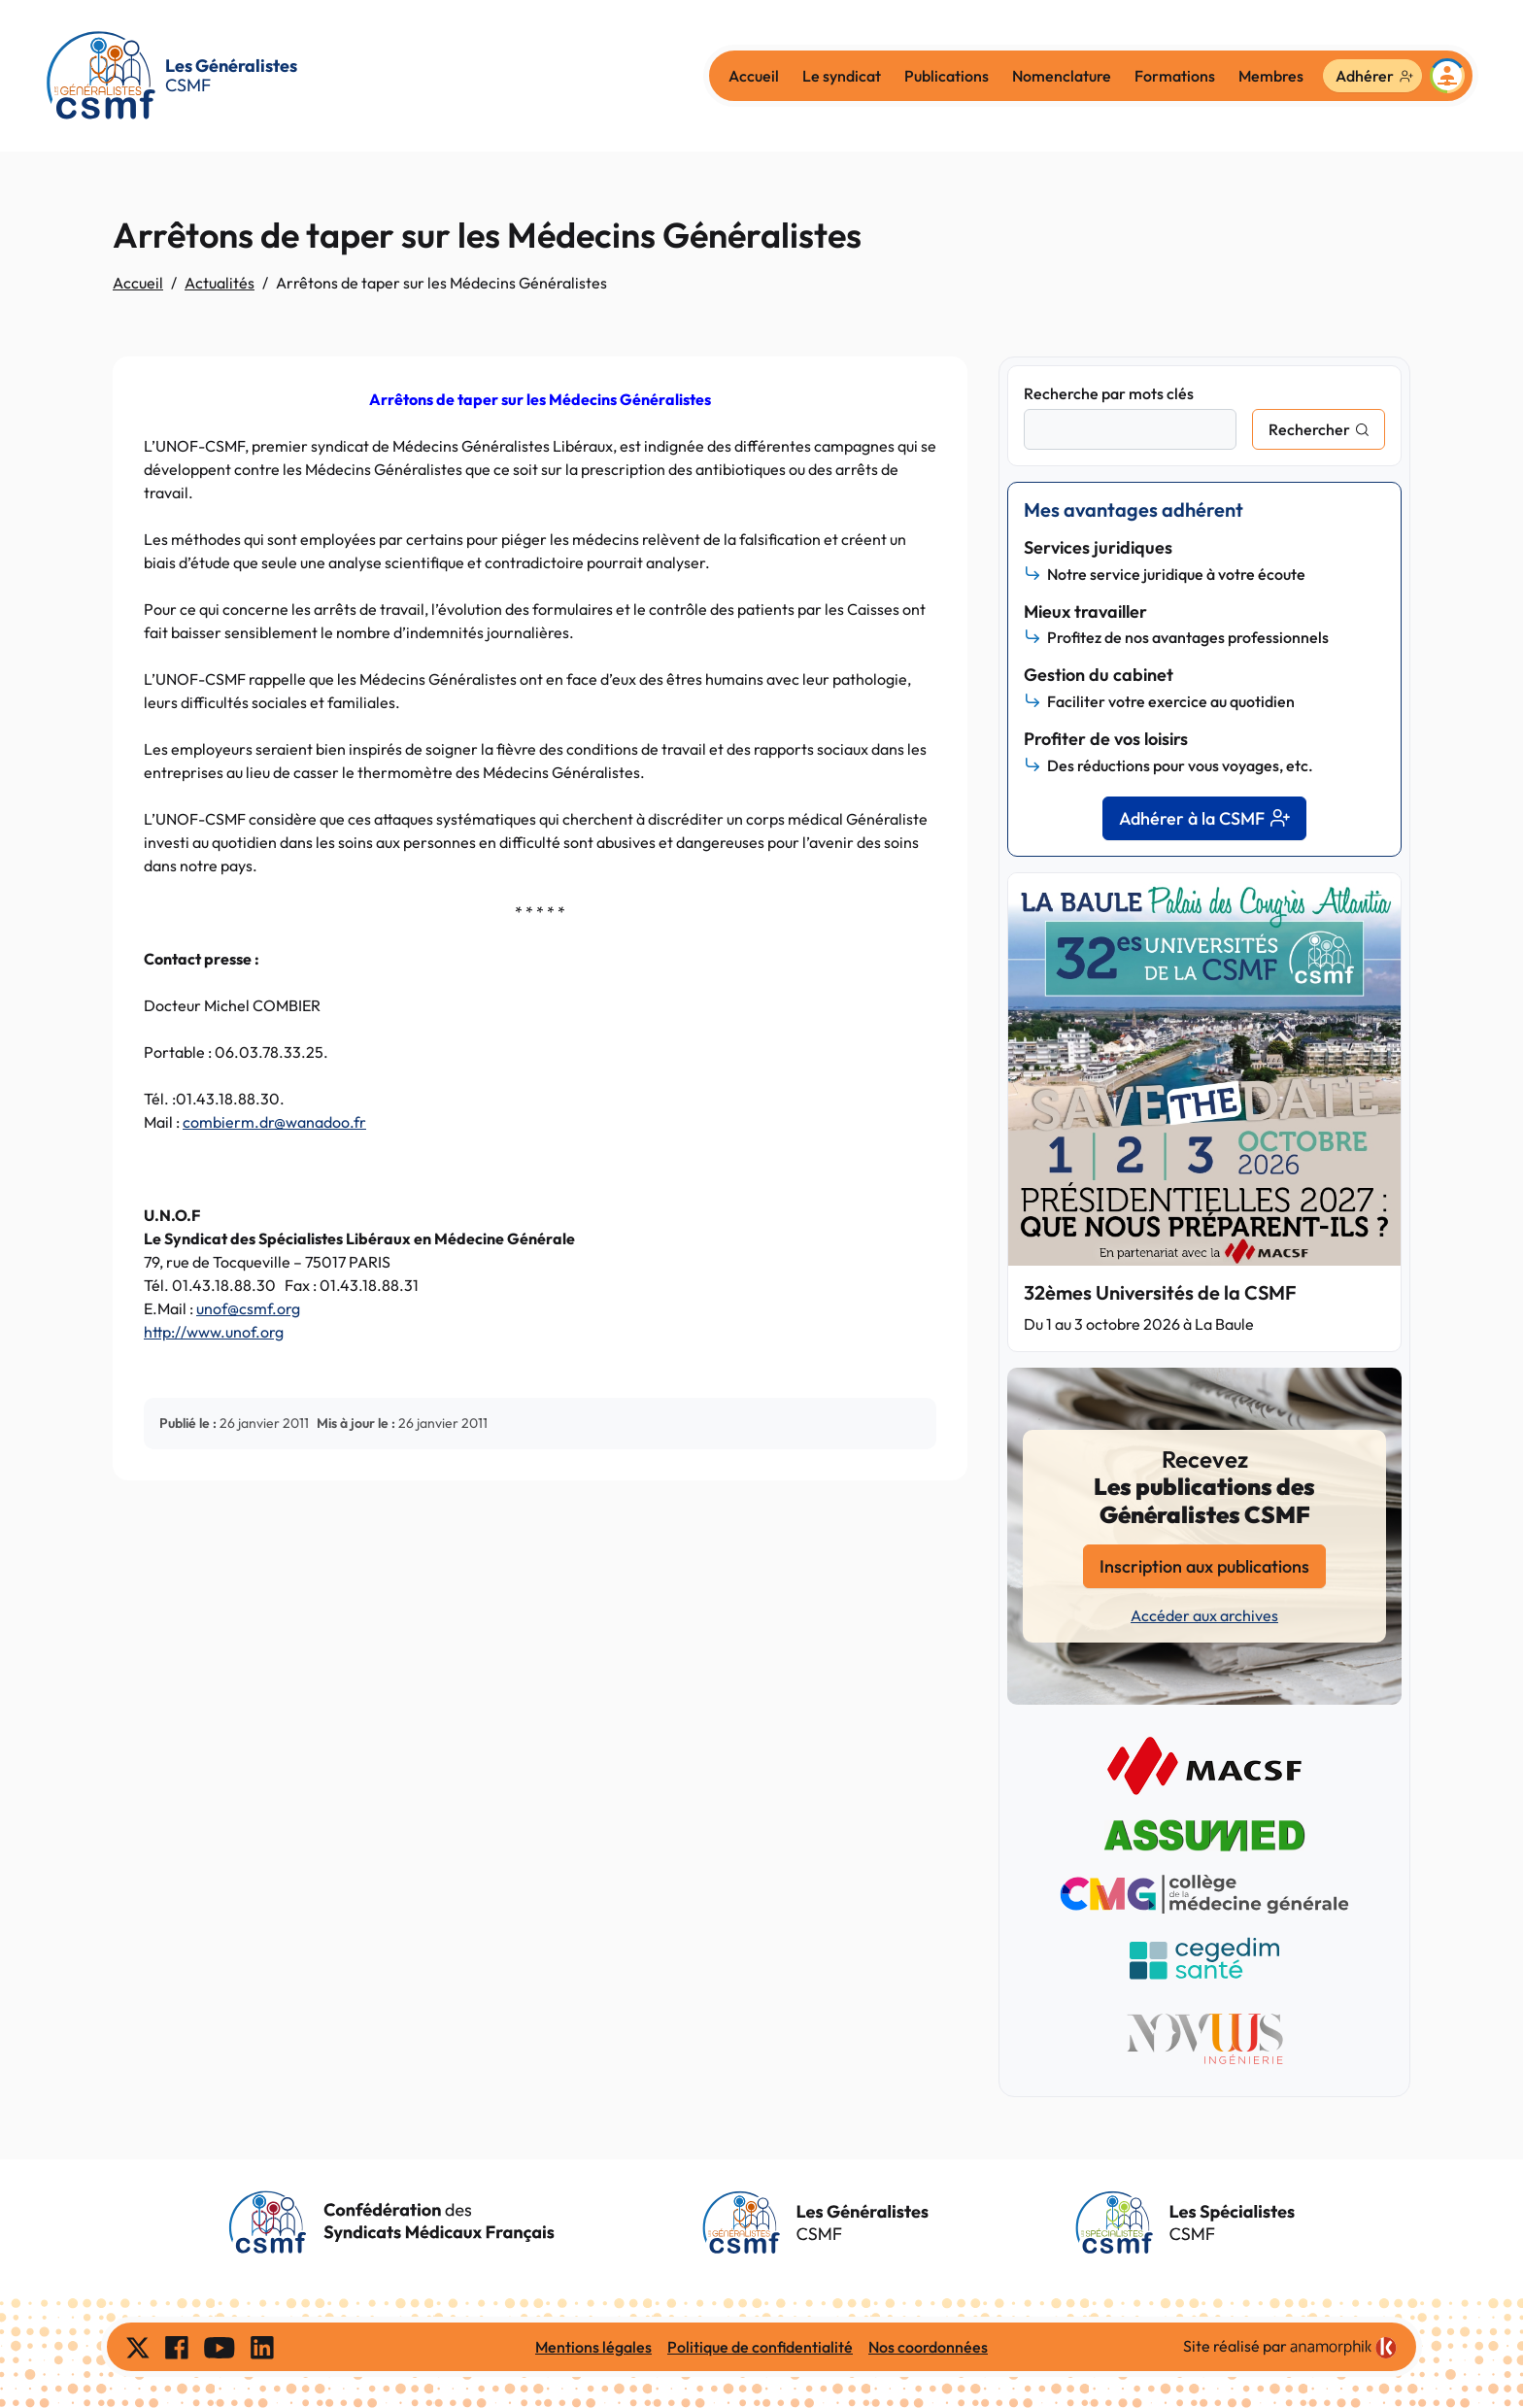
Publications (946, 75)
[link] (1343, 2347)
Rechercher (1309, 429)
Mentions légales (593, 2347)
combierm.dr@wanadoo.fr (274, 1122)
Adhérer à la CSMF (1204, 818)
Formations (1174, 75)
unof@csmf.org (248, 1308)
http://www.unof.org (214, 1331)
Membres (1270, 75)
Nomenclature (1061, 75)
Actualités (219, 282)
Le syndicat (841, 75)
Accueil (753, 75)
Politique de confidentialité (760, 2347)
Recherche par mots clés (1109, 393)
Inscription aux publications (1204, 1566)
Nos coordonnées (928, 2347)
